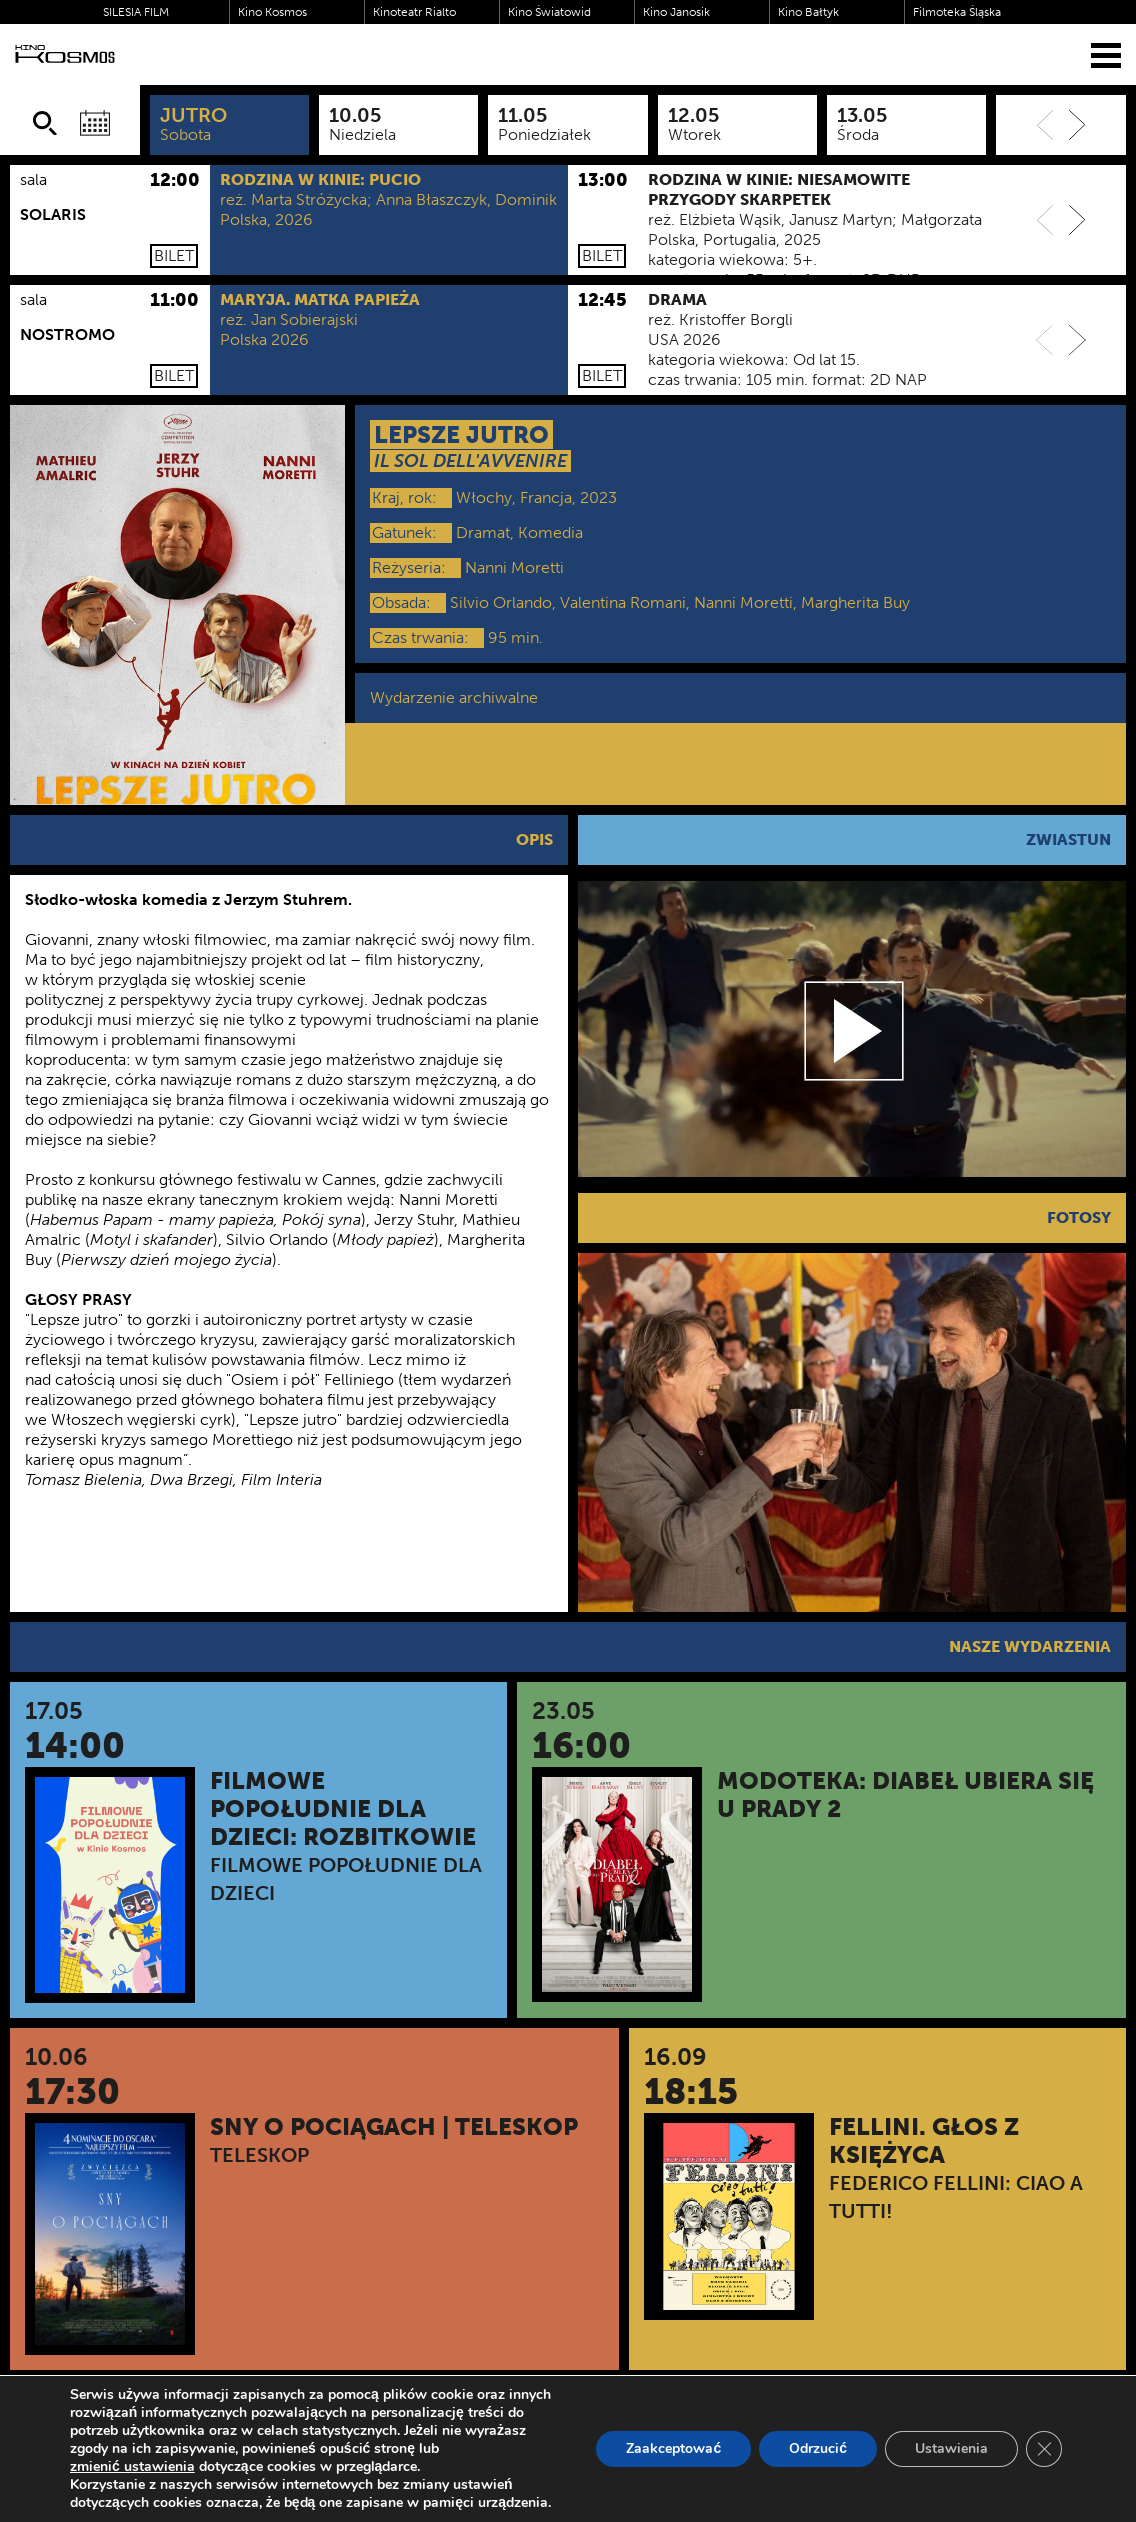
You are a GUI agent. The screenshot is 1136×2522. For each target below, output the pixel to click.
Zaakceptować (673, 2448)
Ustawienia (951, 2448)
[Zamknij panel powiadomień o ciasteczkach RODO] (1044, 2449)
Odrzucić (818, 2448)
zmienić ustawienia (132, 2467)
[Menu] (1106, 54)
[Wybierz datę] (95, 123)
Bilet (174, 255)
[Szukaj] (45, 123)
